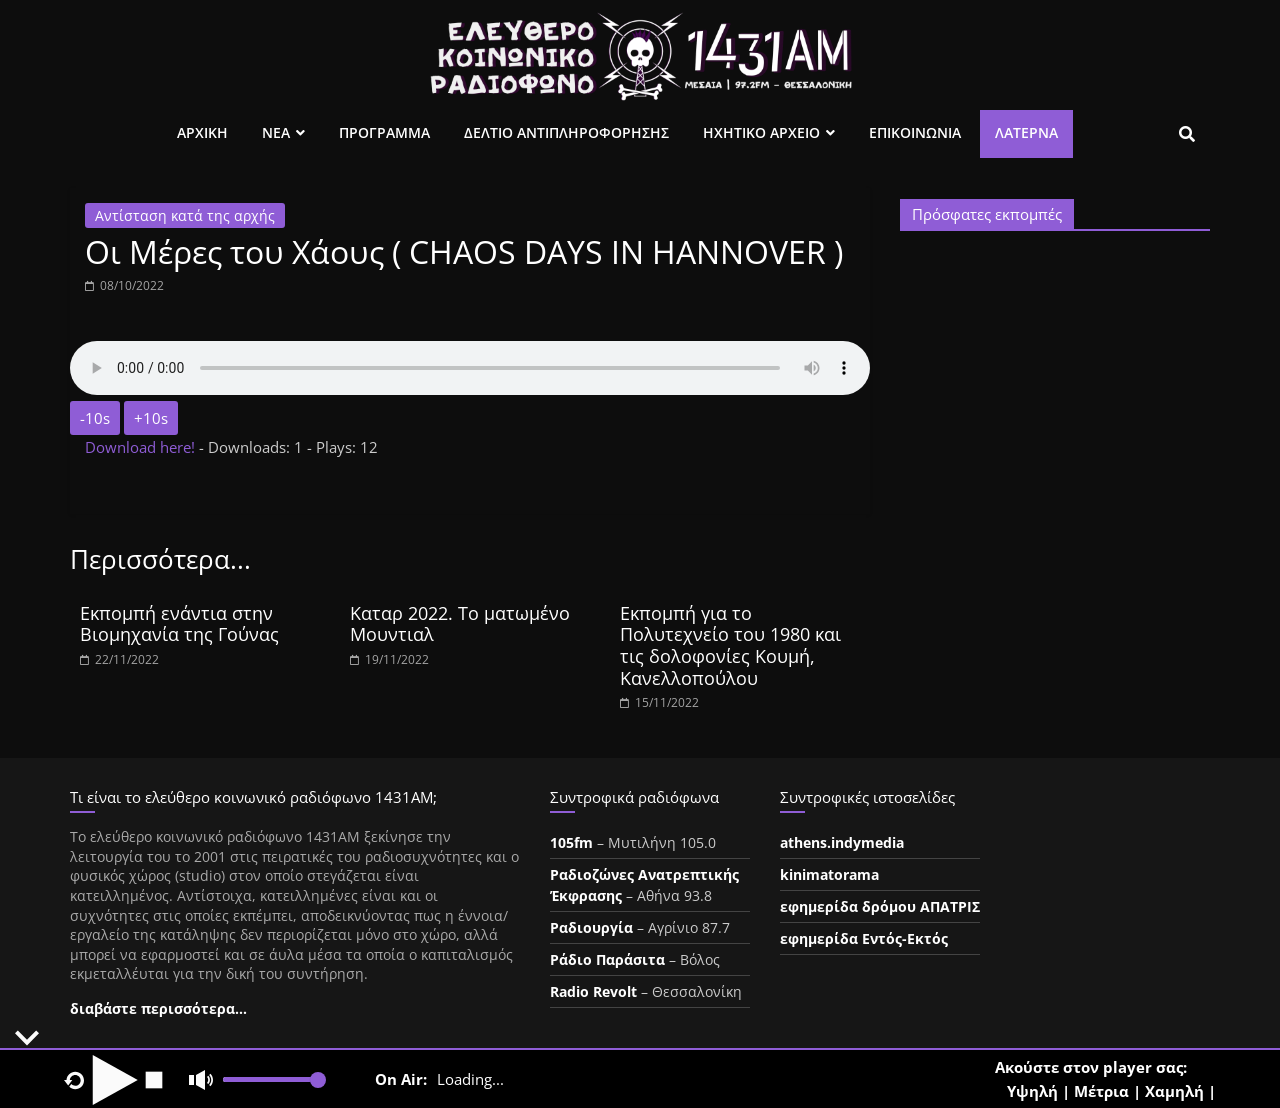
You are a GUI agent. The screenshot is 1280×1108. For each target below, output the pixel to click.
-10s (95, 418)
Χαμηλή (1174, 1091)
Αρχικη (202, 132)
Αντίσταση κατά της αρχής (185, 215)
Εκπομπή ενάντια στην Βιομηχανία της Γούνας (179, 624)
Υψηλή (1032, 1091)
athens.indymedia (842, 842)
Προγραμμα (384, 132)
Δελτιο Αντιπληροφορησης (566, 132)
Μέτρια (1101, 1091)
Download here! (142, 447)
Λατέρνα (1026, 132)
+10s (151, 418)
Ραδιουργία (591, 927)
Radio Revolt (593, 991)
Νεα (276, 132)
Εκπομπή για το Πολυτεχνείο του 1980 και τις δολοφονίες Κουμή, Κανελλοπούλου (730, 645)
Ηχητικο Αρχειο (761, 132)
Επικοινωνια (915, 132)
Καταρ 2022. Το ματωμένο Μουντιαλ (460, 624)
